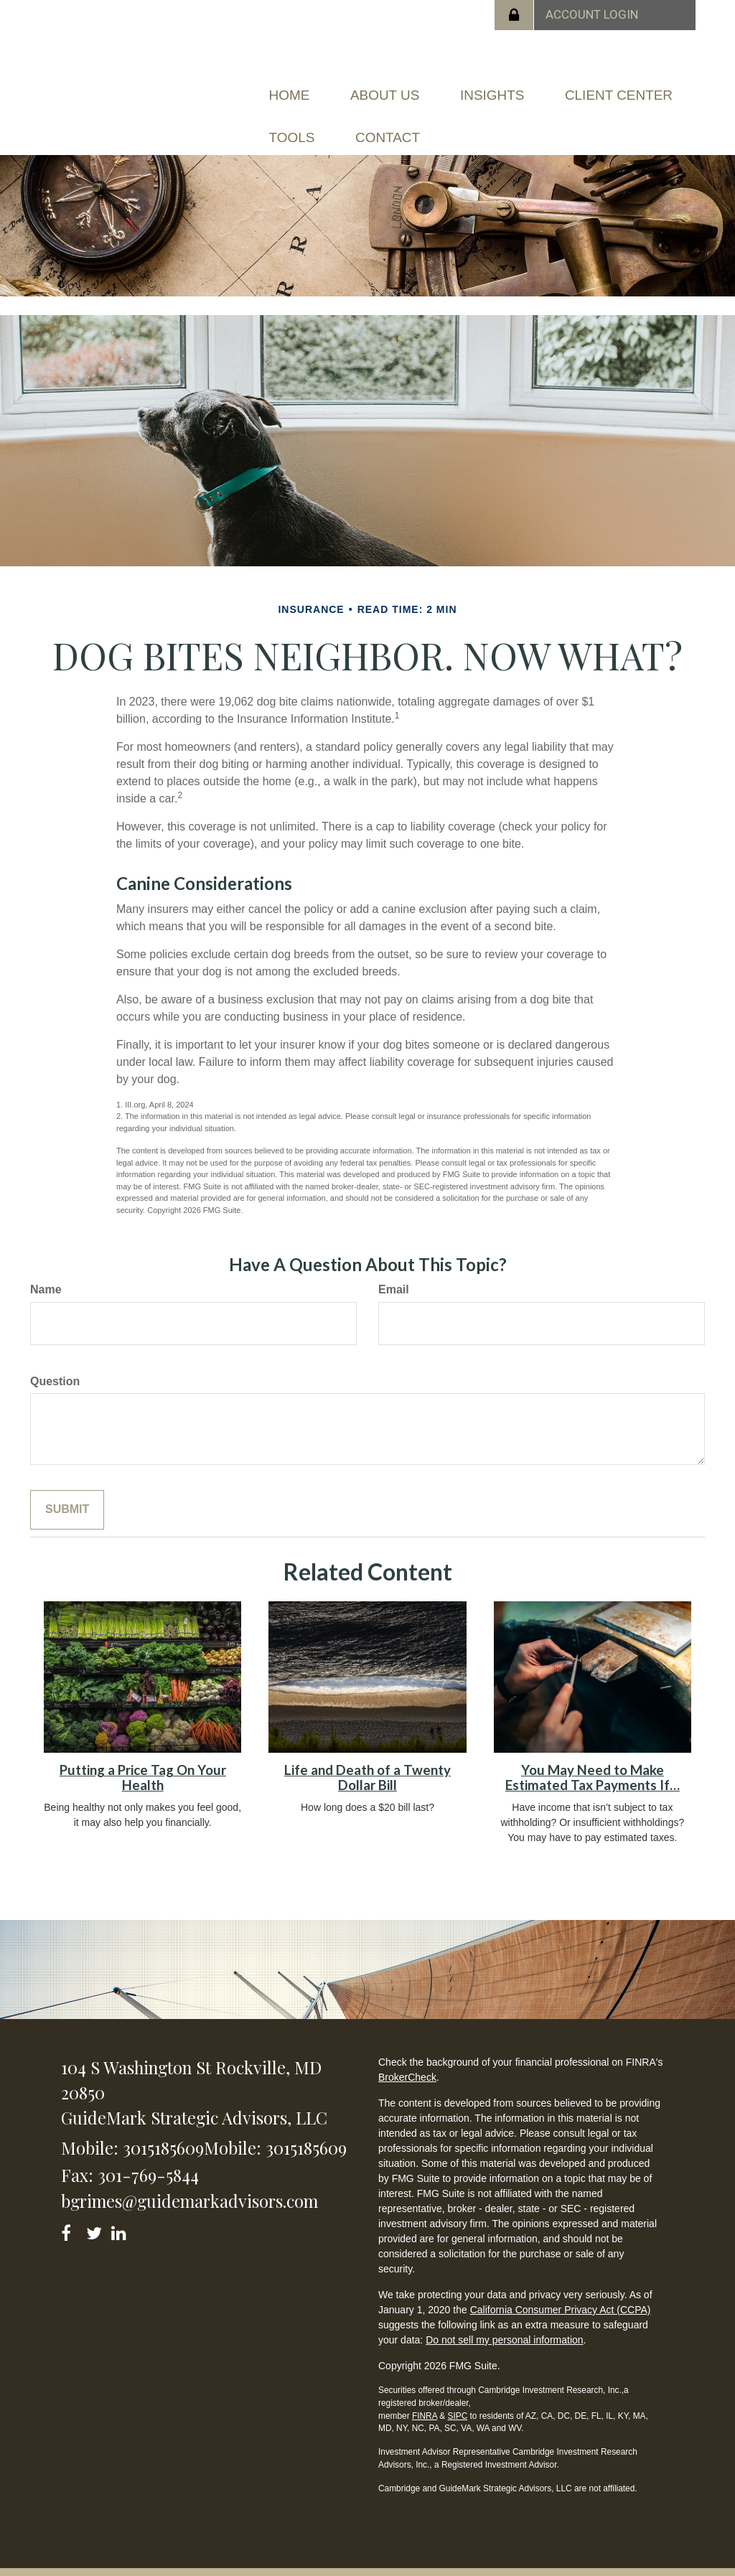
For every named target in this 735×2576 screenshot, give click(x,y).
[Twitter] (96, 2209)
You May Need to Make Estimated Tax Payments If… (592, 1756)
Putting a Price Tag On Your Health (143, 1756)
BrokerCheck (407, 2056)
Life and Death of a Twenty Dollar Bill (367, 1756)
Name (46, 1268)
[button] (405, 90)
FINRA (424, 2394)
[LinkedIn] (121, 2209)
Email (393, 1268)
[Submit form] (67, 1489)
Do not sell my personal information (504, 2319)
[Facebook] (70, 2209)
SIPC (457, 2394)
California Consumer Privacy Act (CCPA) (560, 2289)
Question (55, 1360)
